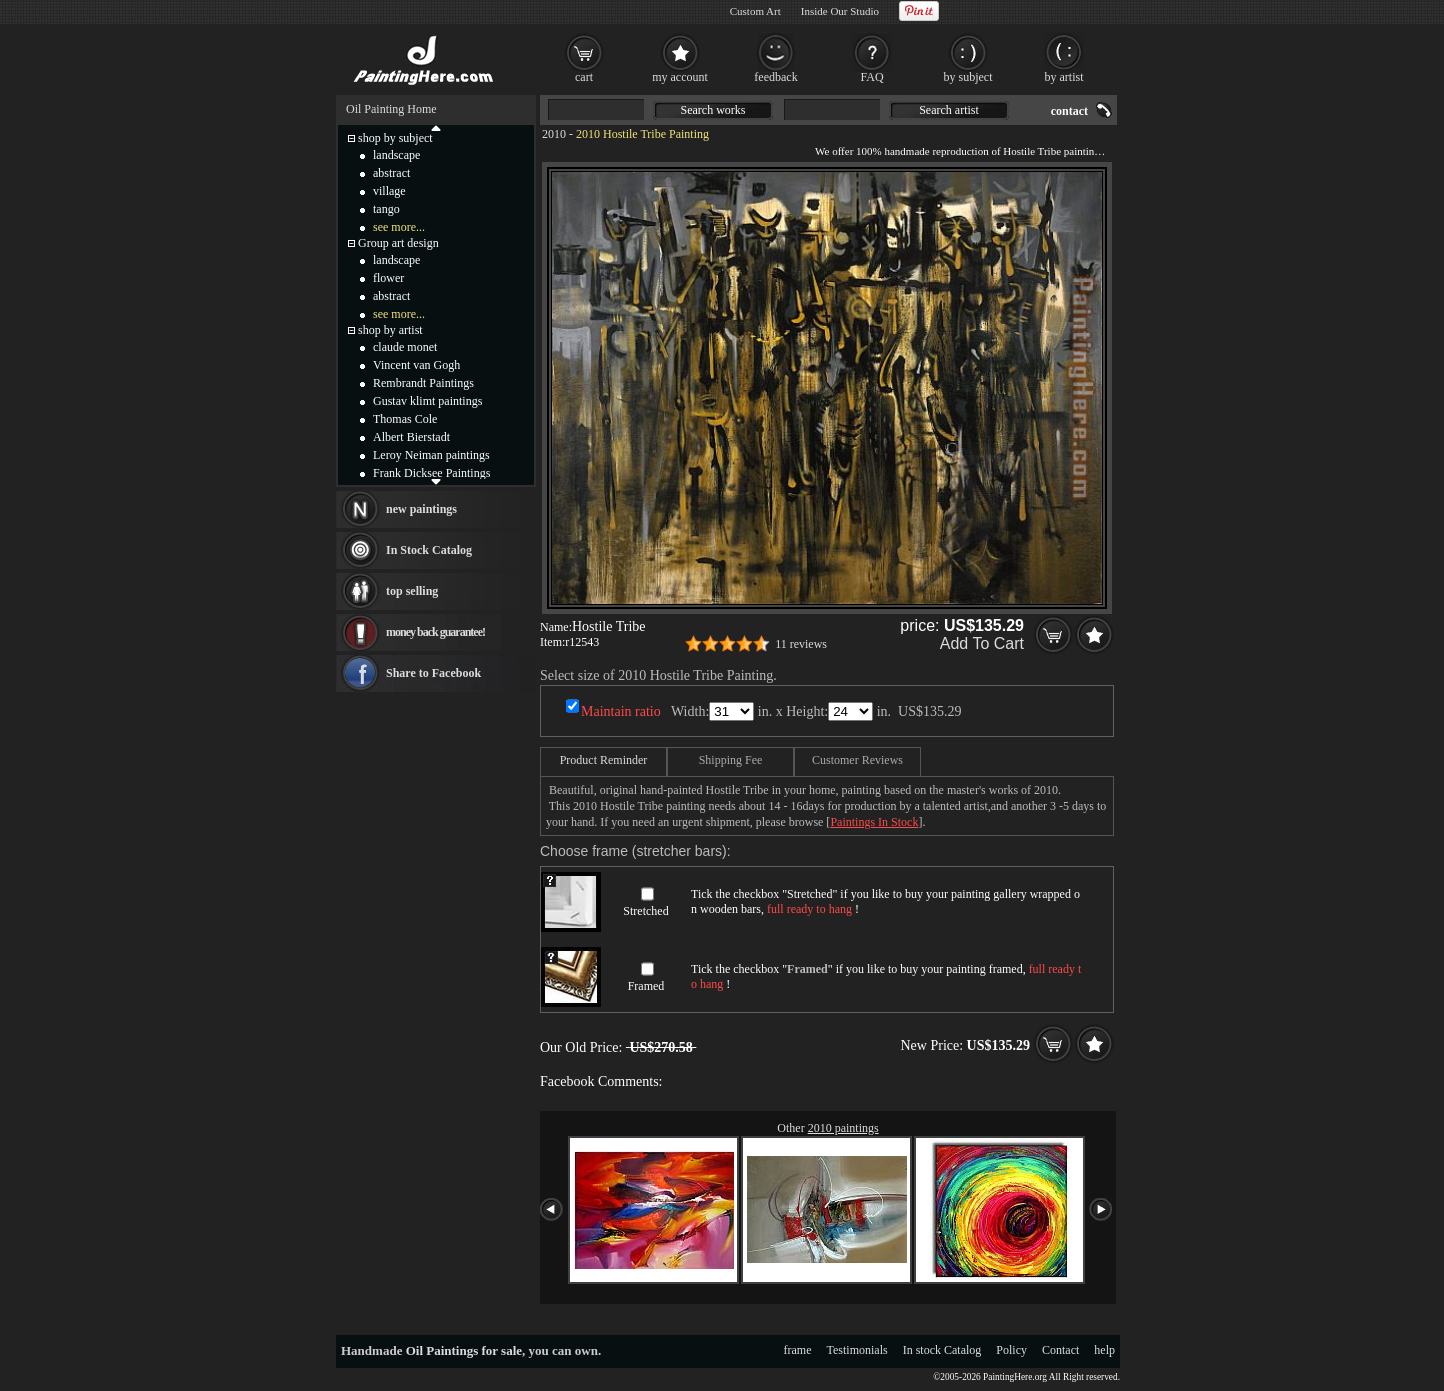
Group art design (398, 243)
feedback (775, 77)
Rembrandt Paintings (423, 383)
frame (798, 1350)
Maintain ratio (621, 711)
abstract (391, 173)
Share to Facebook (433, 673)
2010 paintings (843, 1128)
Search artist (949, 110)
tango (386, 209)
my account (680, 77)
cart (584, 77)
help (1104, 1350)
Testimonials (857, 1350)
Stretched (645, 911)
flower (388, 278)
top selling (412, 591)
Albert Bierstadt (411, 437)
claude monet (405, 347)
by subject (968, 77)
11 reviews (801, 644)
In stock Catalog (942, 1350)
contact (1069, 111)
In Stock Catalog (429, 550)
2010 (554, 134)
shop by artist (390, 330)
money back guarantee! (435, 632)
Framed (646, 986)
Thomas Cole (405, 419)
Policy (1011, 1350)
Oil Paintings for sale (464, 1350)
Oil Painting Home (391, 109)
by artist (1064, 77)
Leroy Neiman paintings (431, 455)
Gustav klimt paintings (427, 401)
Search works (713, 110)
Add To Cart (982, 643)
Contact (1060, 1350)
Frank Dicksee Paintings (431, 473)
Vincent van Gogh (416, 365)
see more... (399, 227)
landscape (396, 155)
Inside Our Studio (840, 11)
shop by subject (395, 138)
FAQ (871, 77)
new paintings (421, 509)
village (389, 191)
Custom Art (755, 11)
